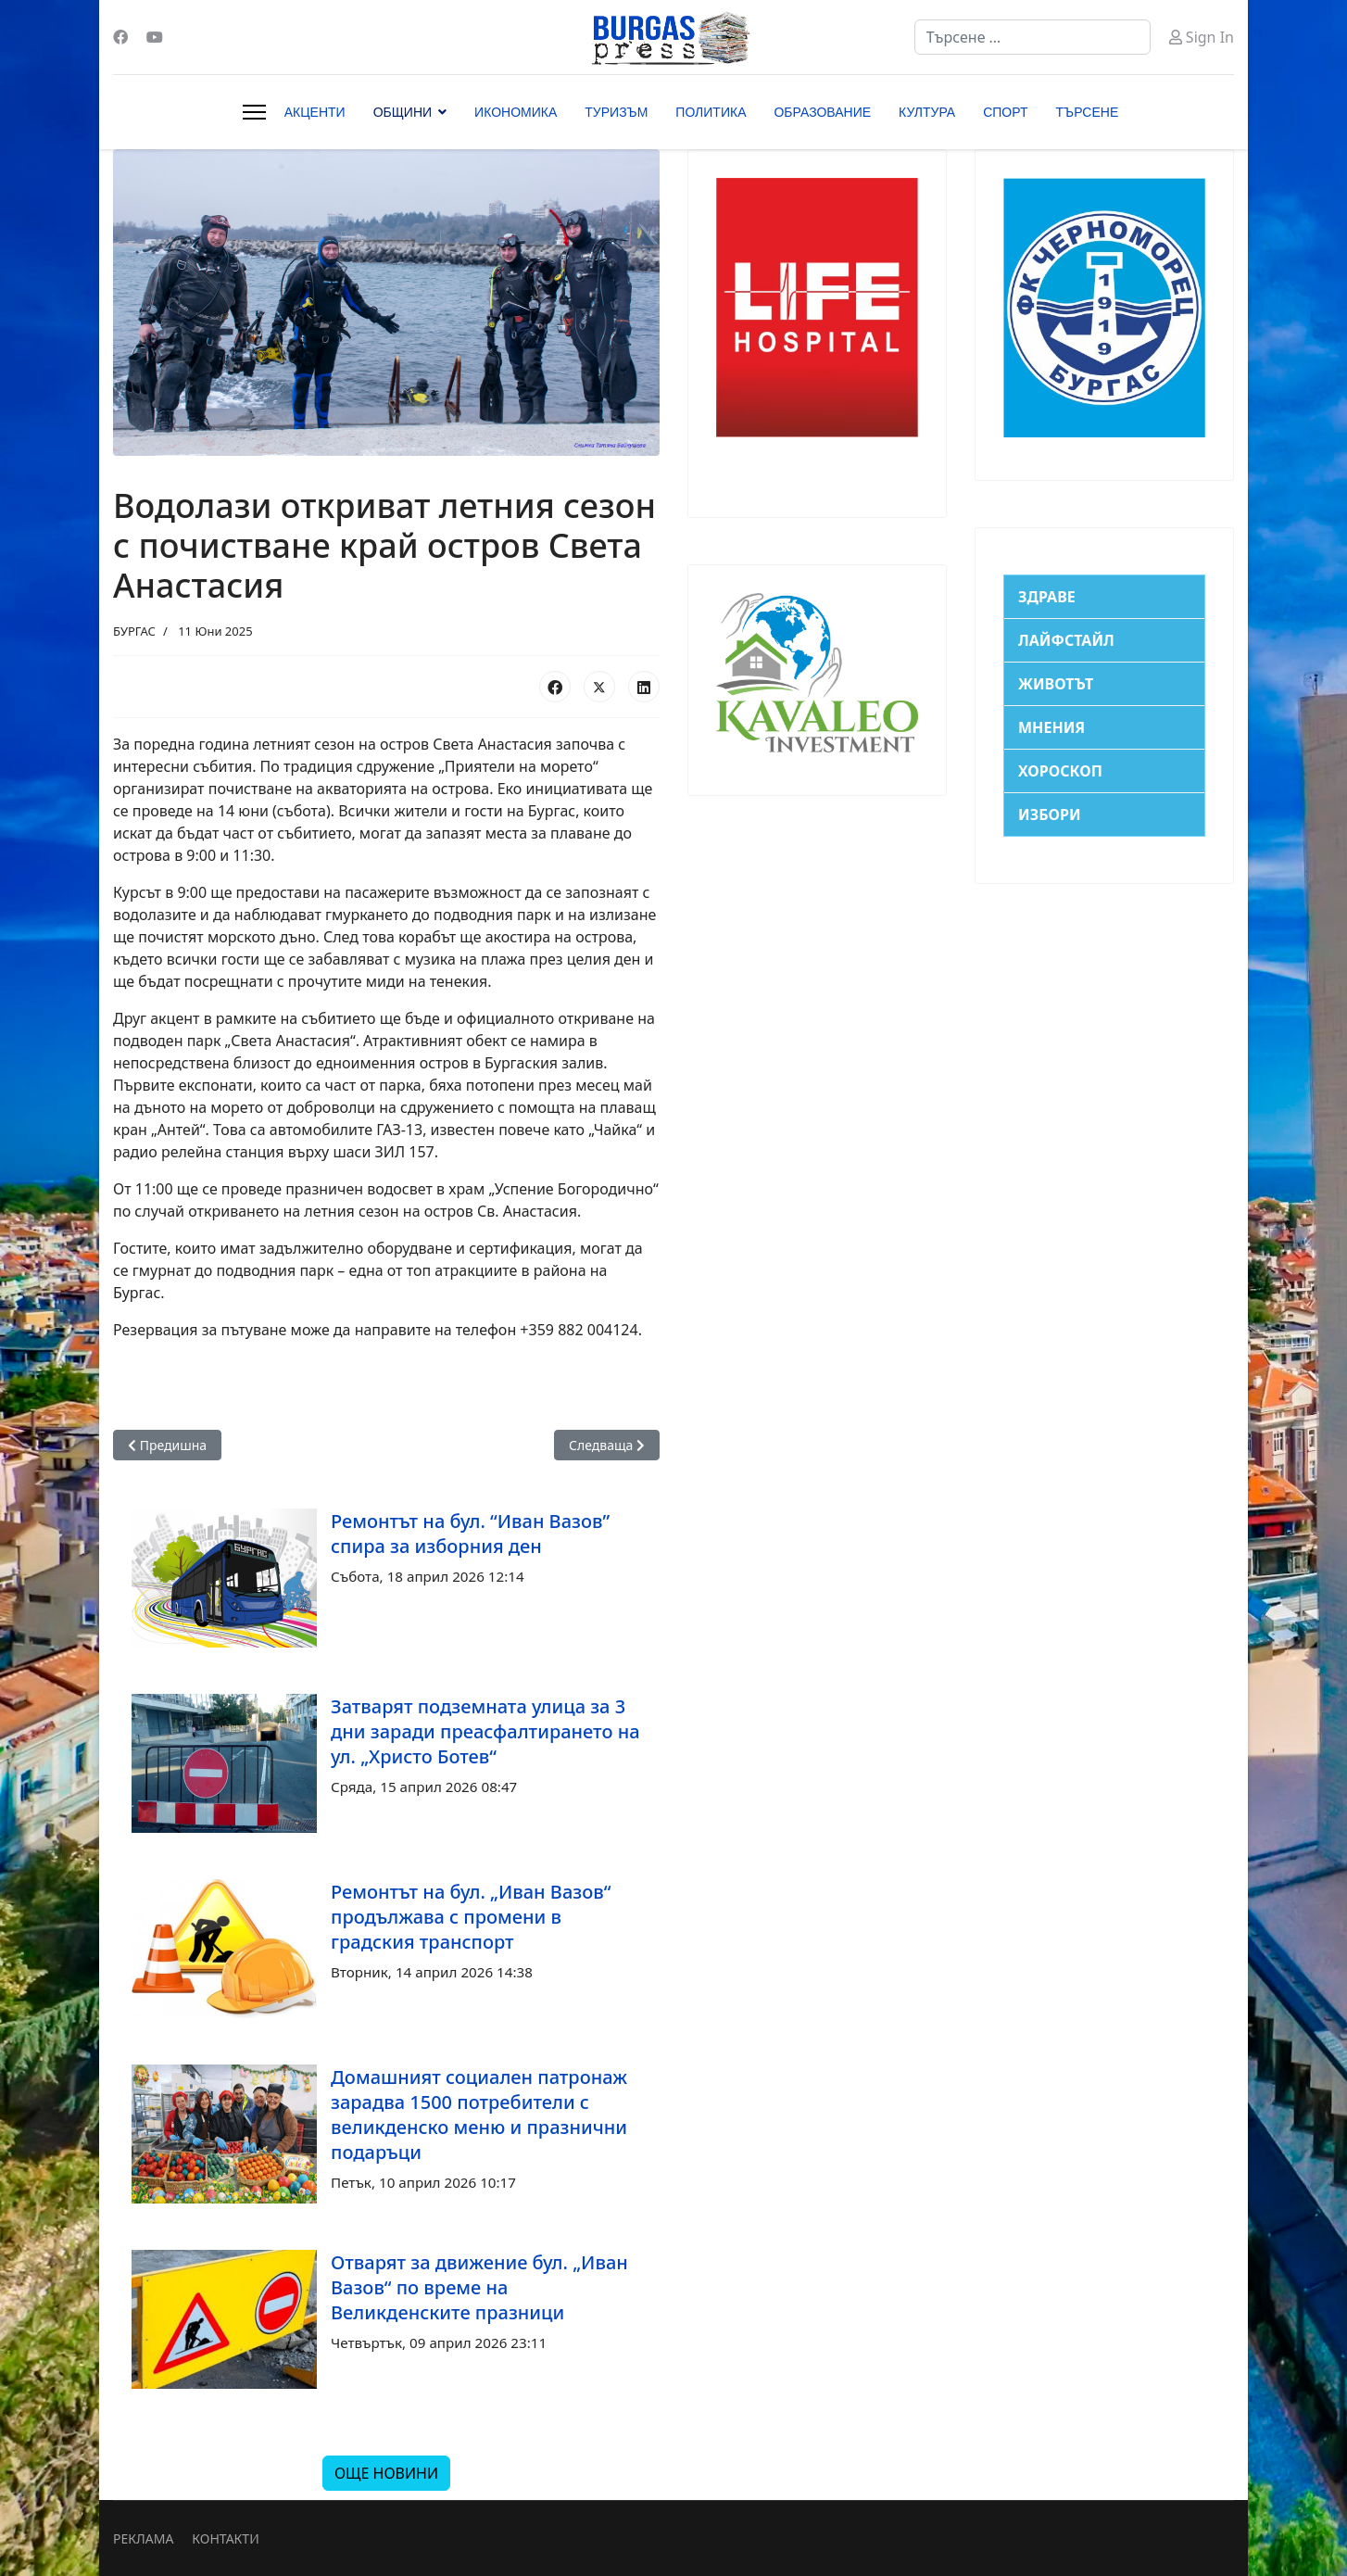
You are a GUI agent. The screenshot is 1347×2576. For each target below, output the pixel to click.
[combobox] (1032, 37)
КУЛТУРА (927, 112)
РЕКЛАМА (143, 2538)
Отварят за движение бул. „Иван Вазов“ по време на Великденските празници (479, 2287)
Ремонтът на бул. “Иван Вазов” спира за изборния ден (470, 1534)
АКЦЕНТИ (315, 112)
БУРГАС (134, 631)
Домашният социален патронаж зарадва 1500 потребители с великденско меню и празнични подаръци (479, 2115)
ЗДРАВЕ (1047, 597)
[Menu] (254, 112)
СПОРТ (1005, 112)
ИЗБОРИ (1049, 814)
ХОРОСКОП (1060, 771)
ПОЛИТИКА (710, 112)
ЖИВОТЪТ (1055, 684)
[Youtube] (154, 37)
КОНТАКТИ (225, 2538)
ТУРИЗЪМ (616, 112)
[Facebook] (120, 37)
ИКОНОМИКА (515, 112)
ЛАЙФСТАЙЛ (1066, 640)
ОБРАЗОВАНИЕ (822, 112)
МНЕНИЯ (1051, 727)
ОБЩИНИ (402, 112)
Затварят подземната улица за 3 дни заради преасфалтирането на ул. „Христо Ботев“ (485, 1731)
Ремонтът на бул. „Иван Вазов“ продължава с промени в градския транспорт (471, 1916)
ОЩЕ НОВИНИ (386, 2473)
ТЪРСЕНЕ (1087, 112)
